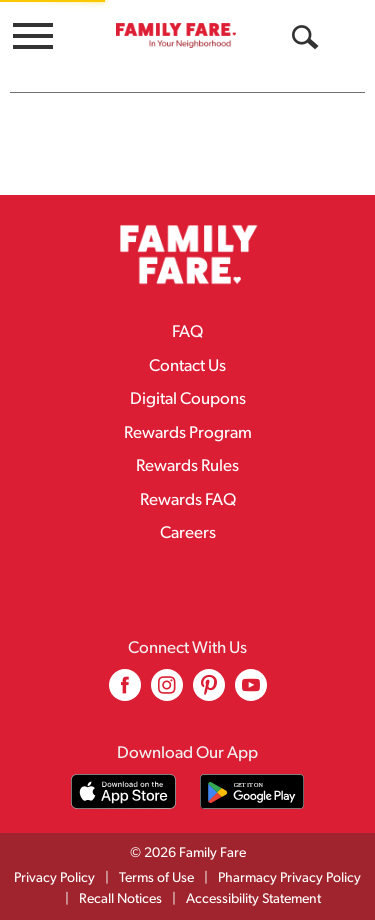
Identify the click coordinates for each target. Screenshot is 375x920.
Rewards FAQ (188, 500)
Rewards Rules (187, 466)
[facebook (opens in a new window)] (125, 692)
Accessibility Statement (253, 899)
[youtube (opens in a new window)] (251, 692)
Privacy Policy (54, 878)
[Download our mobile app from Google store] (252, 791)
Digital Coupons (188, 399)
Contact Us (187, 366)
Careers (188, 533)
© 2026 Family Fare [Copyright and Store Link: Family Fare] (188, 853)
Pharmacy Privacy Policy (289, 878)
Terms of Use (156, 878)
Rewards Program (188, 433)
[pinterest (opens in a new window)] (209, 692)
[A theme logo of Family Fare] (176, 35)
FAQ (187, 332)
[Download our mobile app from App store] (123, 791)
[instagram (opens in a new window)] (167, 692)
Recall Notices (120, 899)
